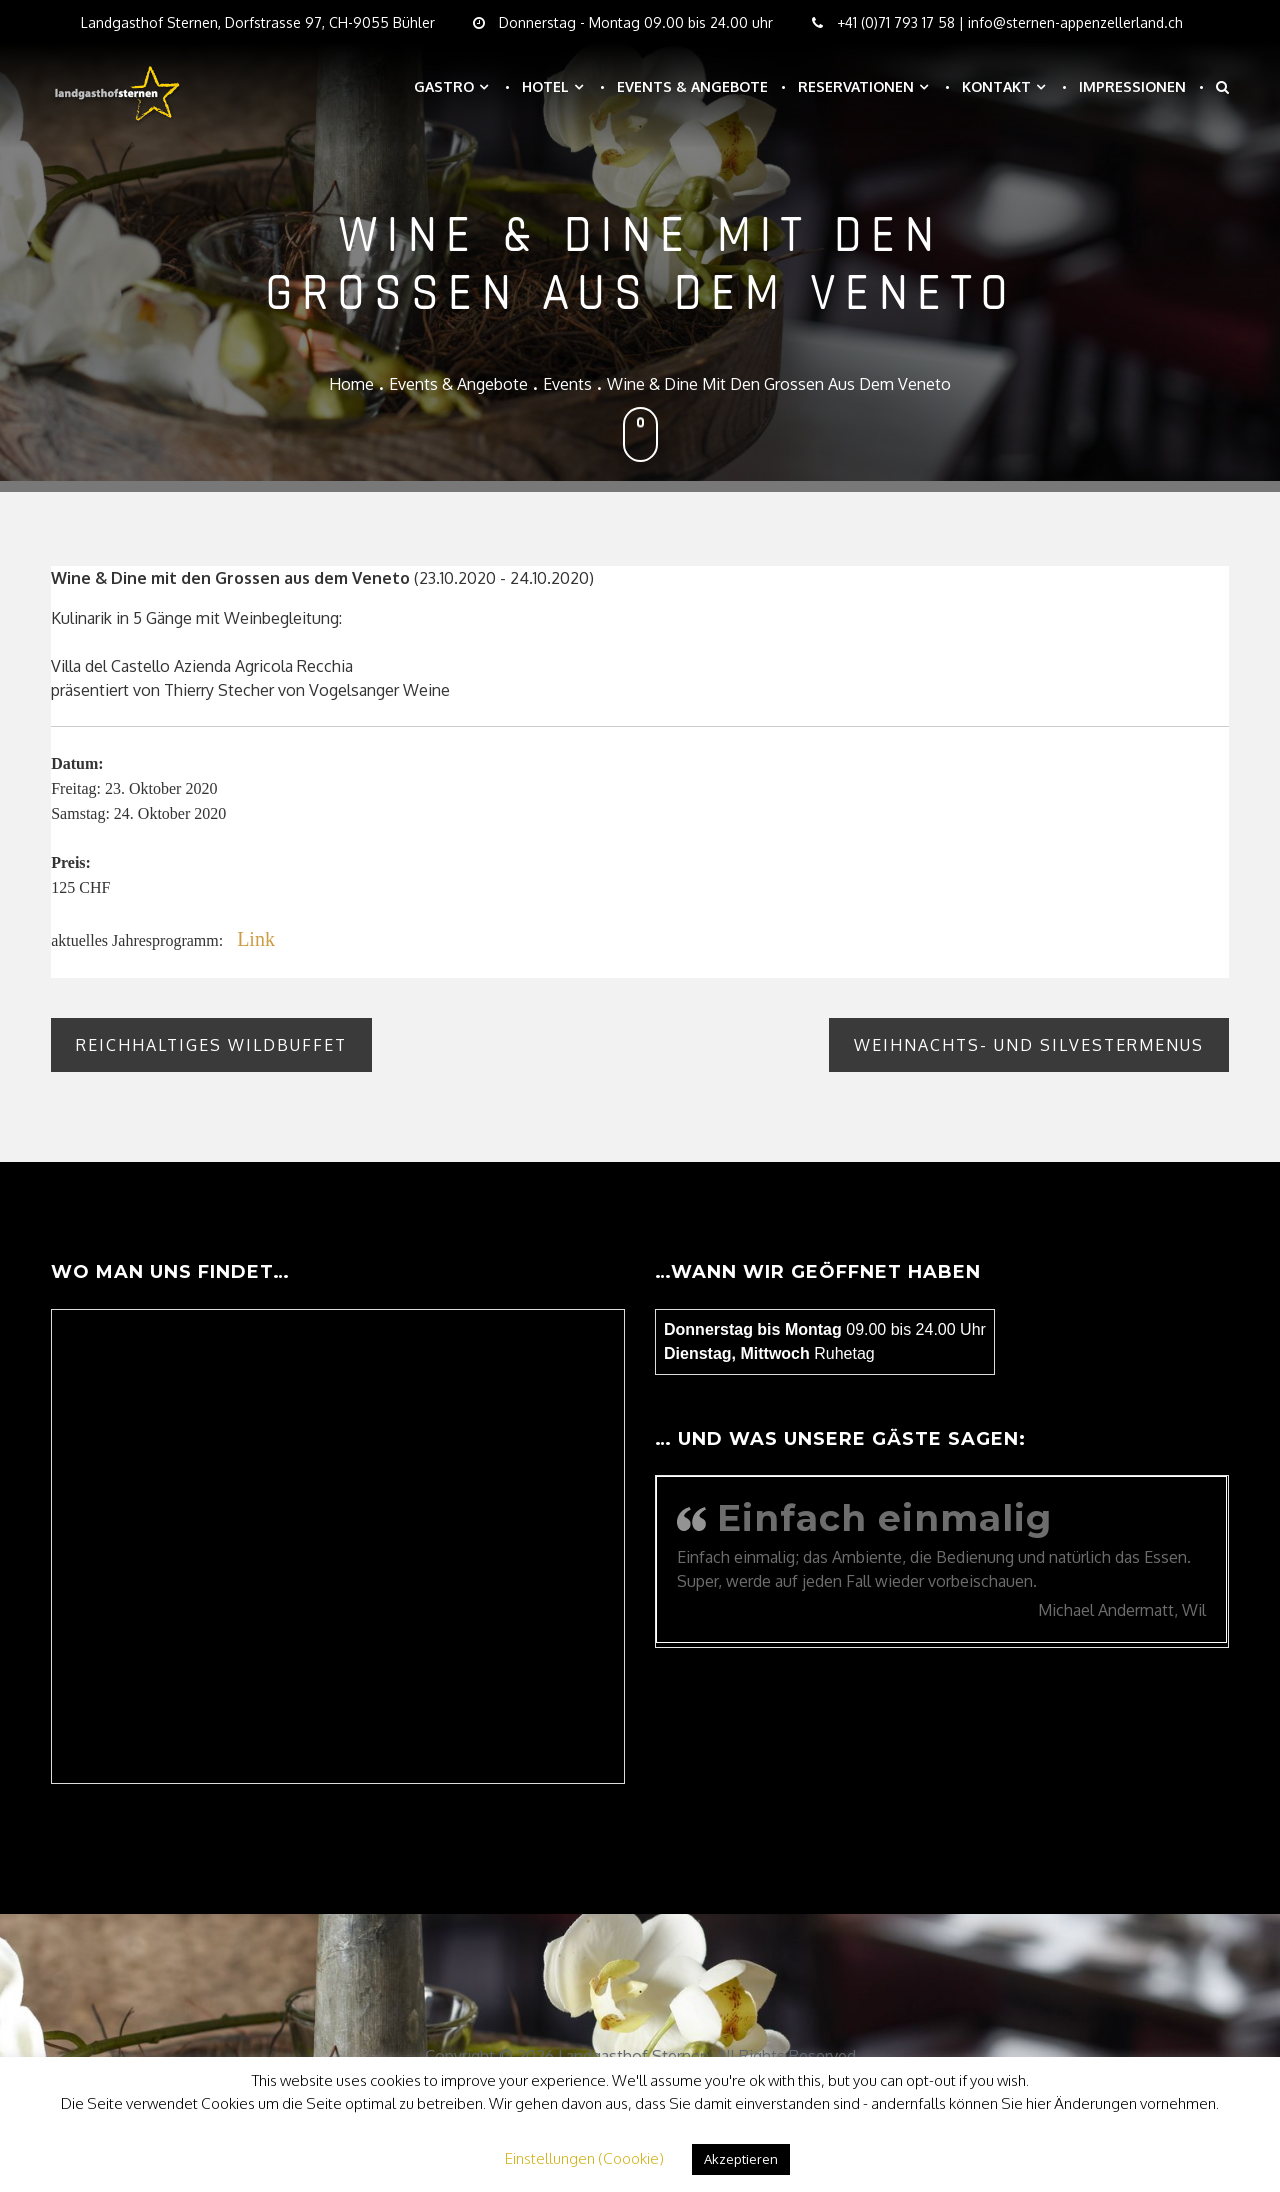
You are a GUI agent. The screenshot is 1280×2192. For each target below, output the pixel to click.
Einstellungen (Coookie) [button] (584, 2158)
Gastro (444, 86)
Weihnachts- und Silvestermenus (1029, 1045)
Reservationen (856, 86)
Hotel (545, 86)
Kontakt (996, 86)
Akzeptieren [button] (741, 2159)
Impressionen (1132, 86)
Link (256, 939)
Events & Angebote (692, 86)
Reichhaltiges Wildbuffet (211, 1045)
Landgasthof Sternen (633, 2056)
